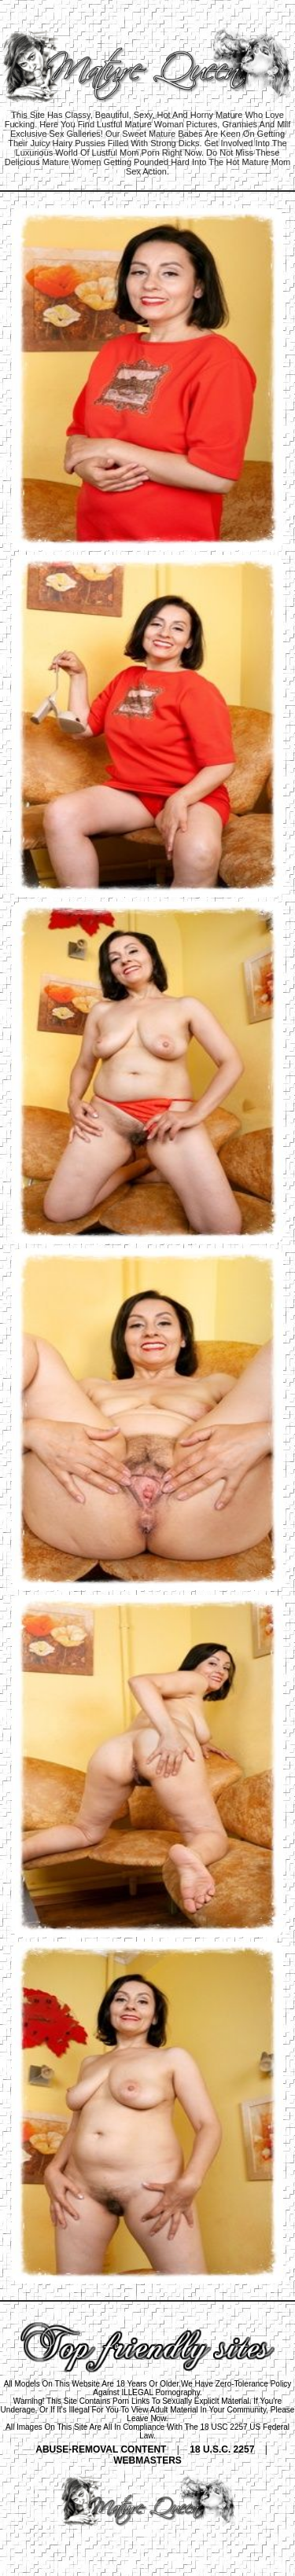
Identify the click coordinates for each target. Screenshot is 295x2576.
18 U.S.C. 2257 (222, 2449)
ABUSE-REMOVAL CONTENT (100, 2449)
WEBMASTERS (147, 2460)
